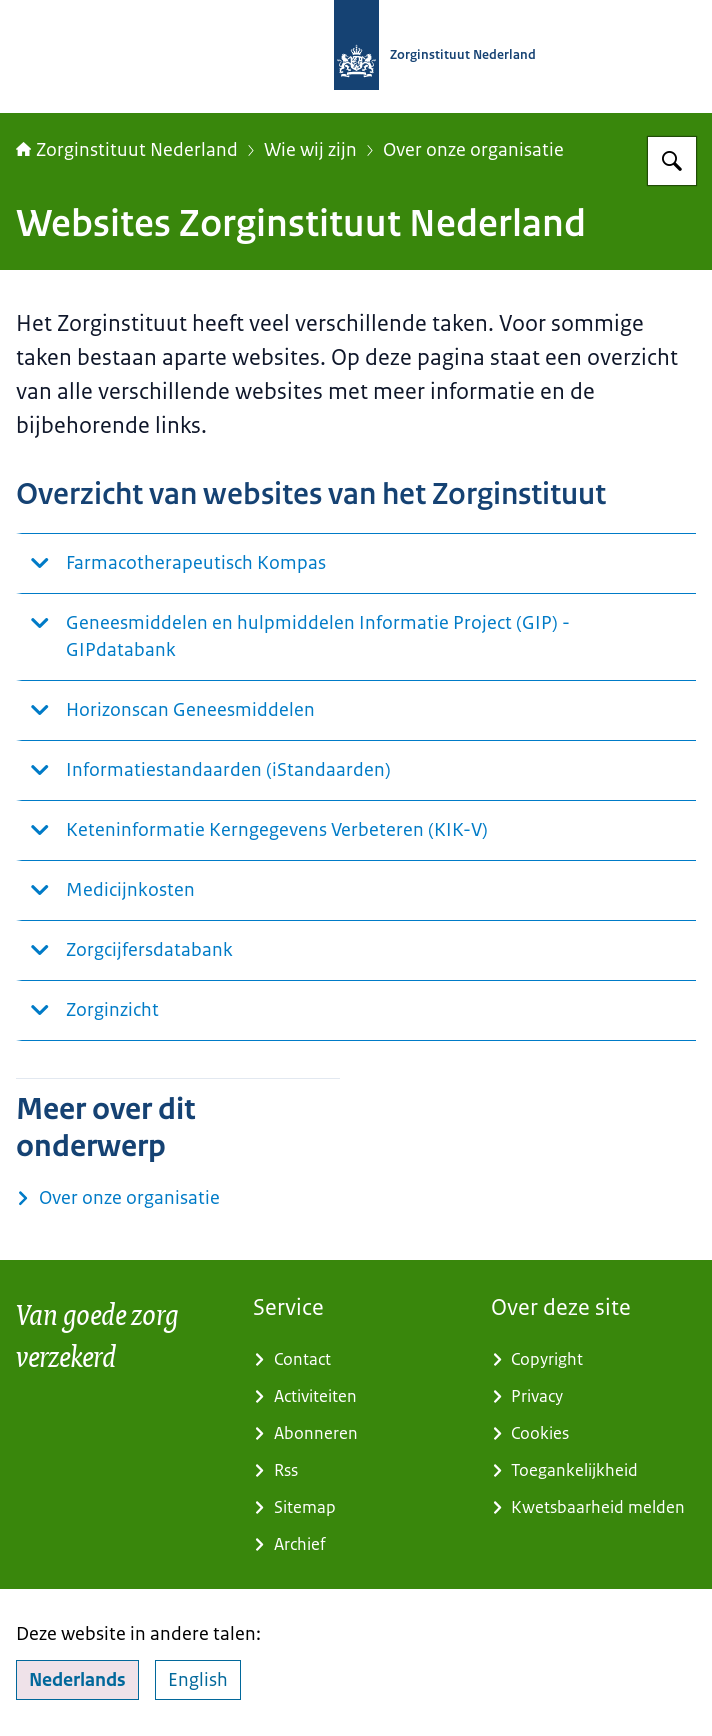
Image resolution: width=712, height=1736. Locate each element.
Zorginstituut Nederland (127, 150)
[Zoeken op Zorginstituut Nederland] (672, 161)
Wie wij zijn (310, 150)
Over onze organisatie (473, 150)
